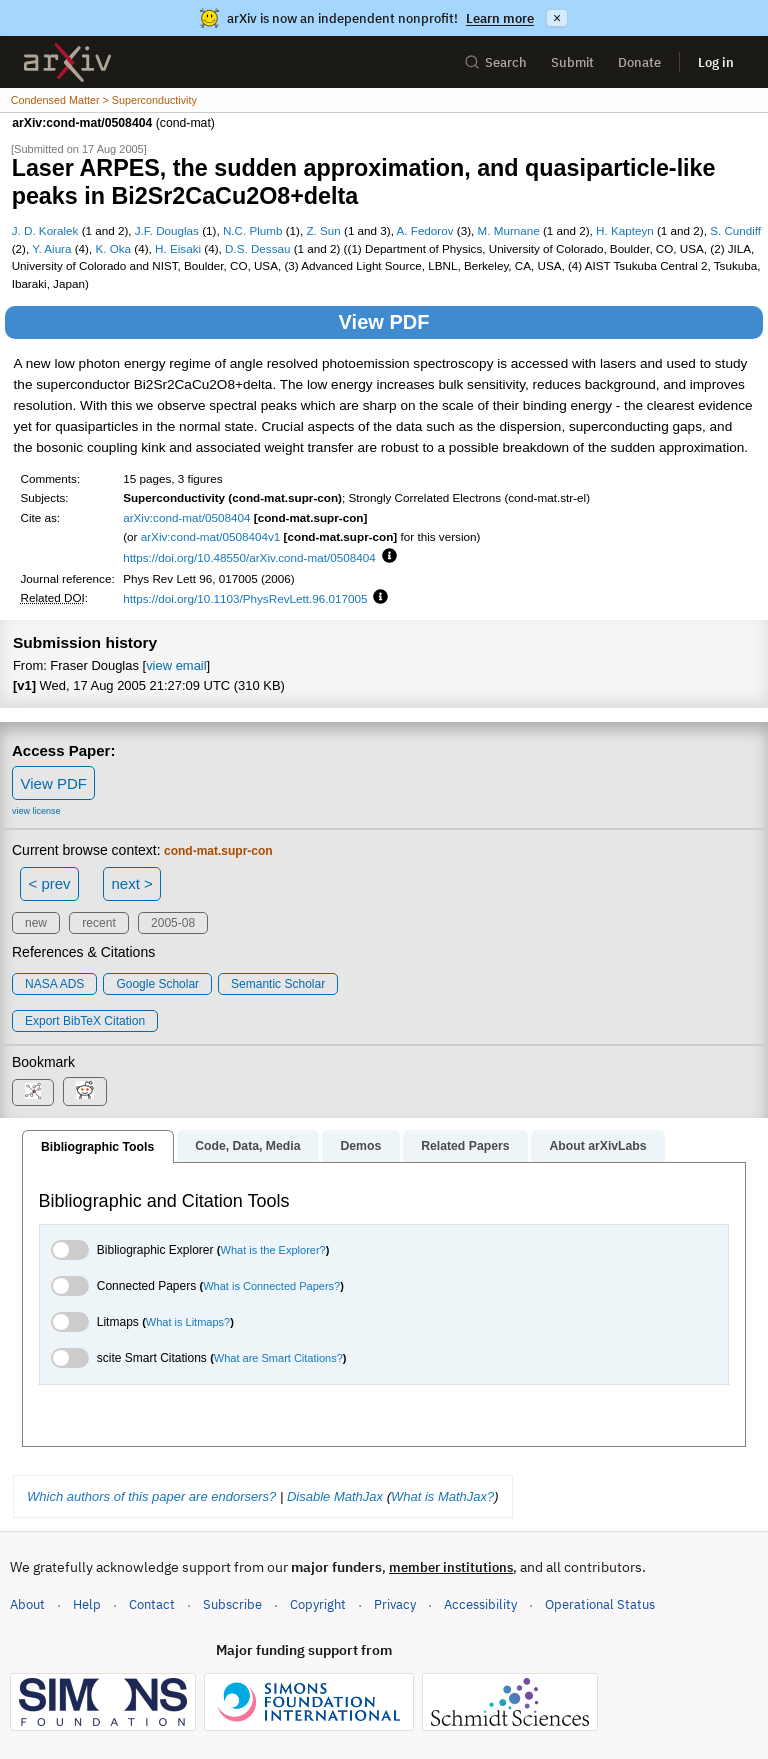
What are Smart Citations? (278, 1358)
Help (87, 1604)
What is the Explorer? (273, 1250)
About (27, 1604)
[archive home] (67, 62)
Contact (152, 1604)
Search (495, 62)
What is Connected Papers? (271, 1286)
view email (176, 665)
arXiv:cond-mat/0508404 (186, 517)
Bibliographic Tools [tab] (97, 1147)
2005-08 (173, 923)
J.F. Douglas (167, 230)
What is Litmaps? (188, 1322)
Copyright (318, 1604)
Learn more (500, 18)
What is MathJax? (442, 1496)
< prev (50, 883)
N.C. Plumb (253, 230)
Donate (639, 62)
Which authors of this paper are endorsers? (151, 1496)
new (36, 923)
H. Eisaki (178, 248)
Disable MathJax (335, 1496)
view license (36, 811)
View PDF (384, 322)
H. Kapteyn (625, 230)
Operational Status (600, 1603)
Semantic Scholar (278, 984)
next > (131, 883)
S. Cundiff (735, 230)
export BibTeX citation (85, 1021)
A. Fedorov (425, 230)
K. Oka (113, 248)
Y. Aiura (51, 248)
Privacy (395, 1604)
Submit (572, 62)
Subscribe (232, 1604)
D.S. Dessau (257, 248)
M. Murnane (509, 230)
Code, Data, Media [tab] (247, 1146)
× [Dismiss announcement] (557, 18)
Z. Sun (323, 230)
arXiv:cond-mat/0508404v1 (211, 536)
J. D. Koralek (45, 230)
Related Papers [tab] (465, 1146)
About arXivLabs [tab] (597, 1146)
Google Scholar (157, 984)
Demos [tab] (360, 1146)
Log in (716, 62)
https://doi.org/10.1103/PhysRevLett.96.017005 (245, 598)
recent (98, 923)
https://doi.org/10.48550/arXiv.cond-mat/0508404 (249, 557)
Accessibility (480, 1604)
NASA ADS (54, 984)
